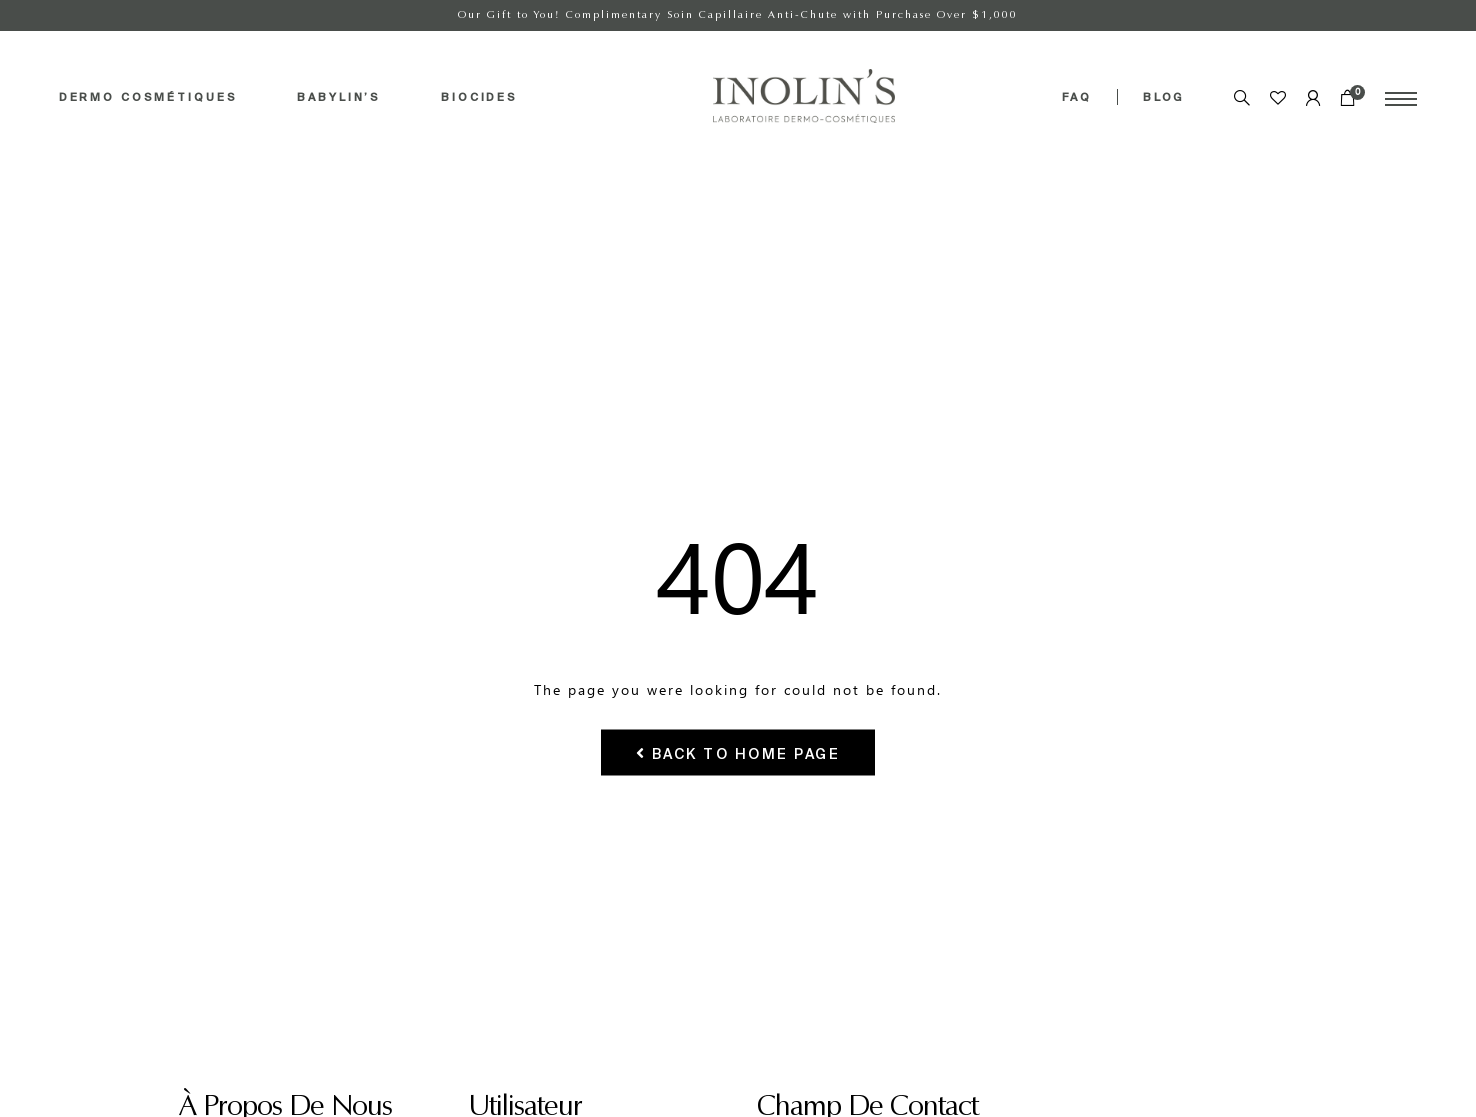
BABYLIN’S (339, 97)
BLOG (1163, 97)
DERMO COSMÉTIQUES (148, 97)
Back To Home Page (738, 752)
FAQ (1077, 97)
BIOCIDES (479, 97)
